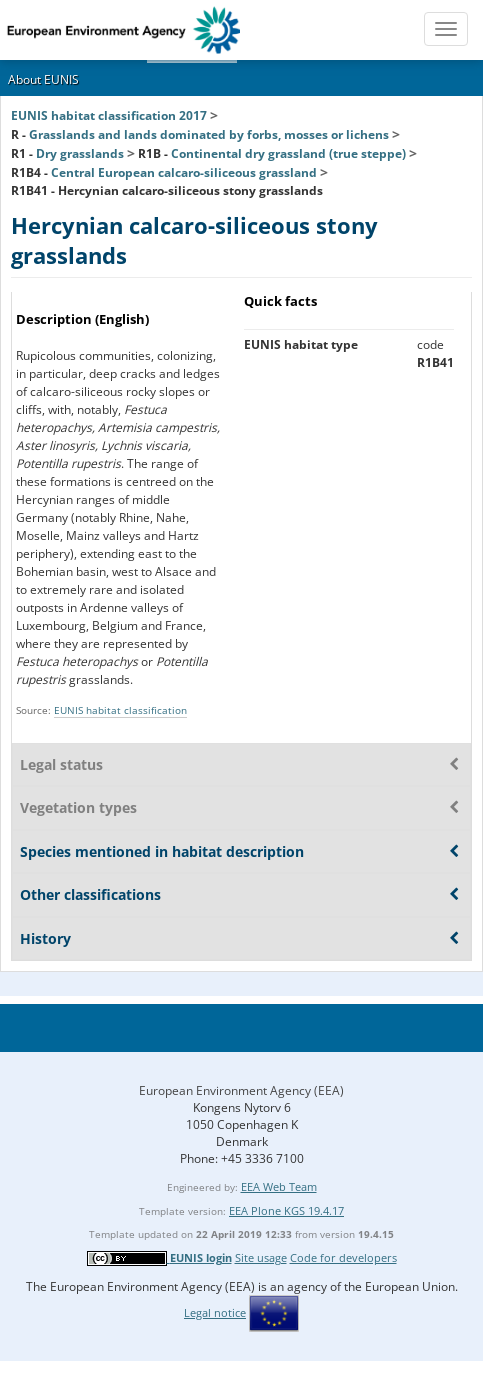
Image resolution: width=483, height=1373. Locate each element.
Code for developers (343, 1257)
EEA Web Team (279, 1186)
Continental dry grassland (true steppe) (288, 153)
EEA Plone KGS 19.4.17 (286, 1210)
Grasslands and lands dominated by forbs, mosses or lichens (209, 134)
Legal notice (215, 1312)
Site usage (261, 1257)
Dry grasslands (80, 153)
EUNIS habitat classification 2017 (109, 115)
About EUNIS (43, 79)
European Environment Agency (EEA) (241, 1090)
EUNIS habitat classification (120, 710)
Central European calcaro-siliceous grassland (184, 172)
